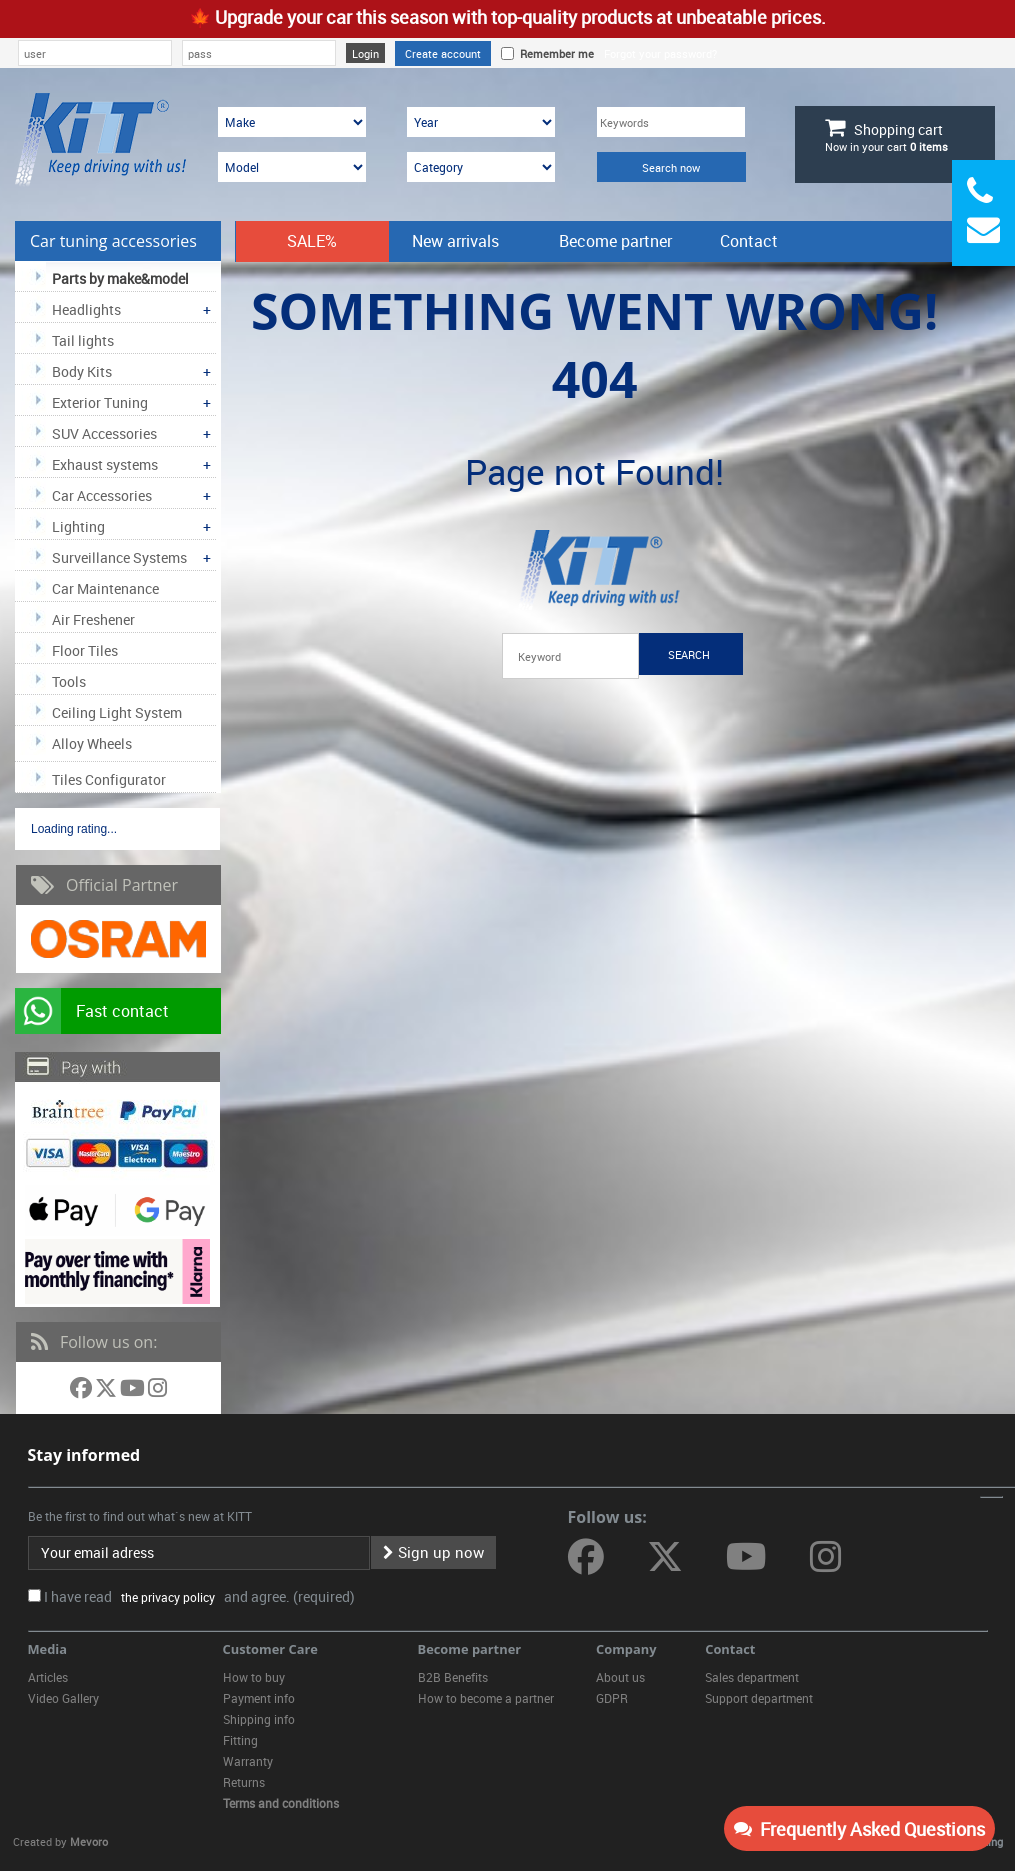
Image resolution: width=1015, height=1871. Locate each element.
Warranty (248, 1761)
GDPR (612, 1698)
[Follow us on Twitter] (107, 1391)
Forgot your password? (660, 53)
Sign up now (433, 1552)
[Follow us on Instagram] (157, 1391)
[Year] (481, 122)
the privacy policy (165, 1597)
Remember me (554, 53)
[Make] (292, 122)
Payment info (259, 1698)
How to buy (254, 1677)
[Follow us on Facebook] (82, 1391)
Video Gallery (63, 1698)
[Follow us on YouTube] (134, 1391)
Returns (244, 1782)
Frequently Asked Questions (859, 1829)
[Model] (292, 167)
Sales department (752, 1677)
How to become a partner (486, 1698)
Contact (749, 241)
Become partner (615, 241)
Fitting (240, 1740)
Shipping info (259, 1719)
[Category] (481, 167)
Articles (48, 1677)
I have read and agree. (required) (199, 1596)
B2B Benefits (453, 1677)
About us (620, 1677)
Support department (759, 1698)
